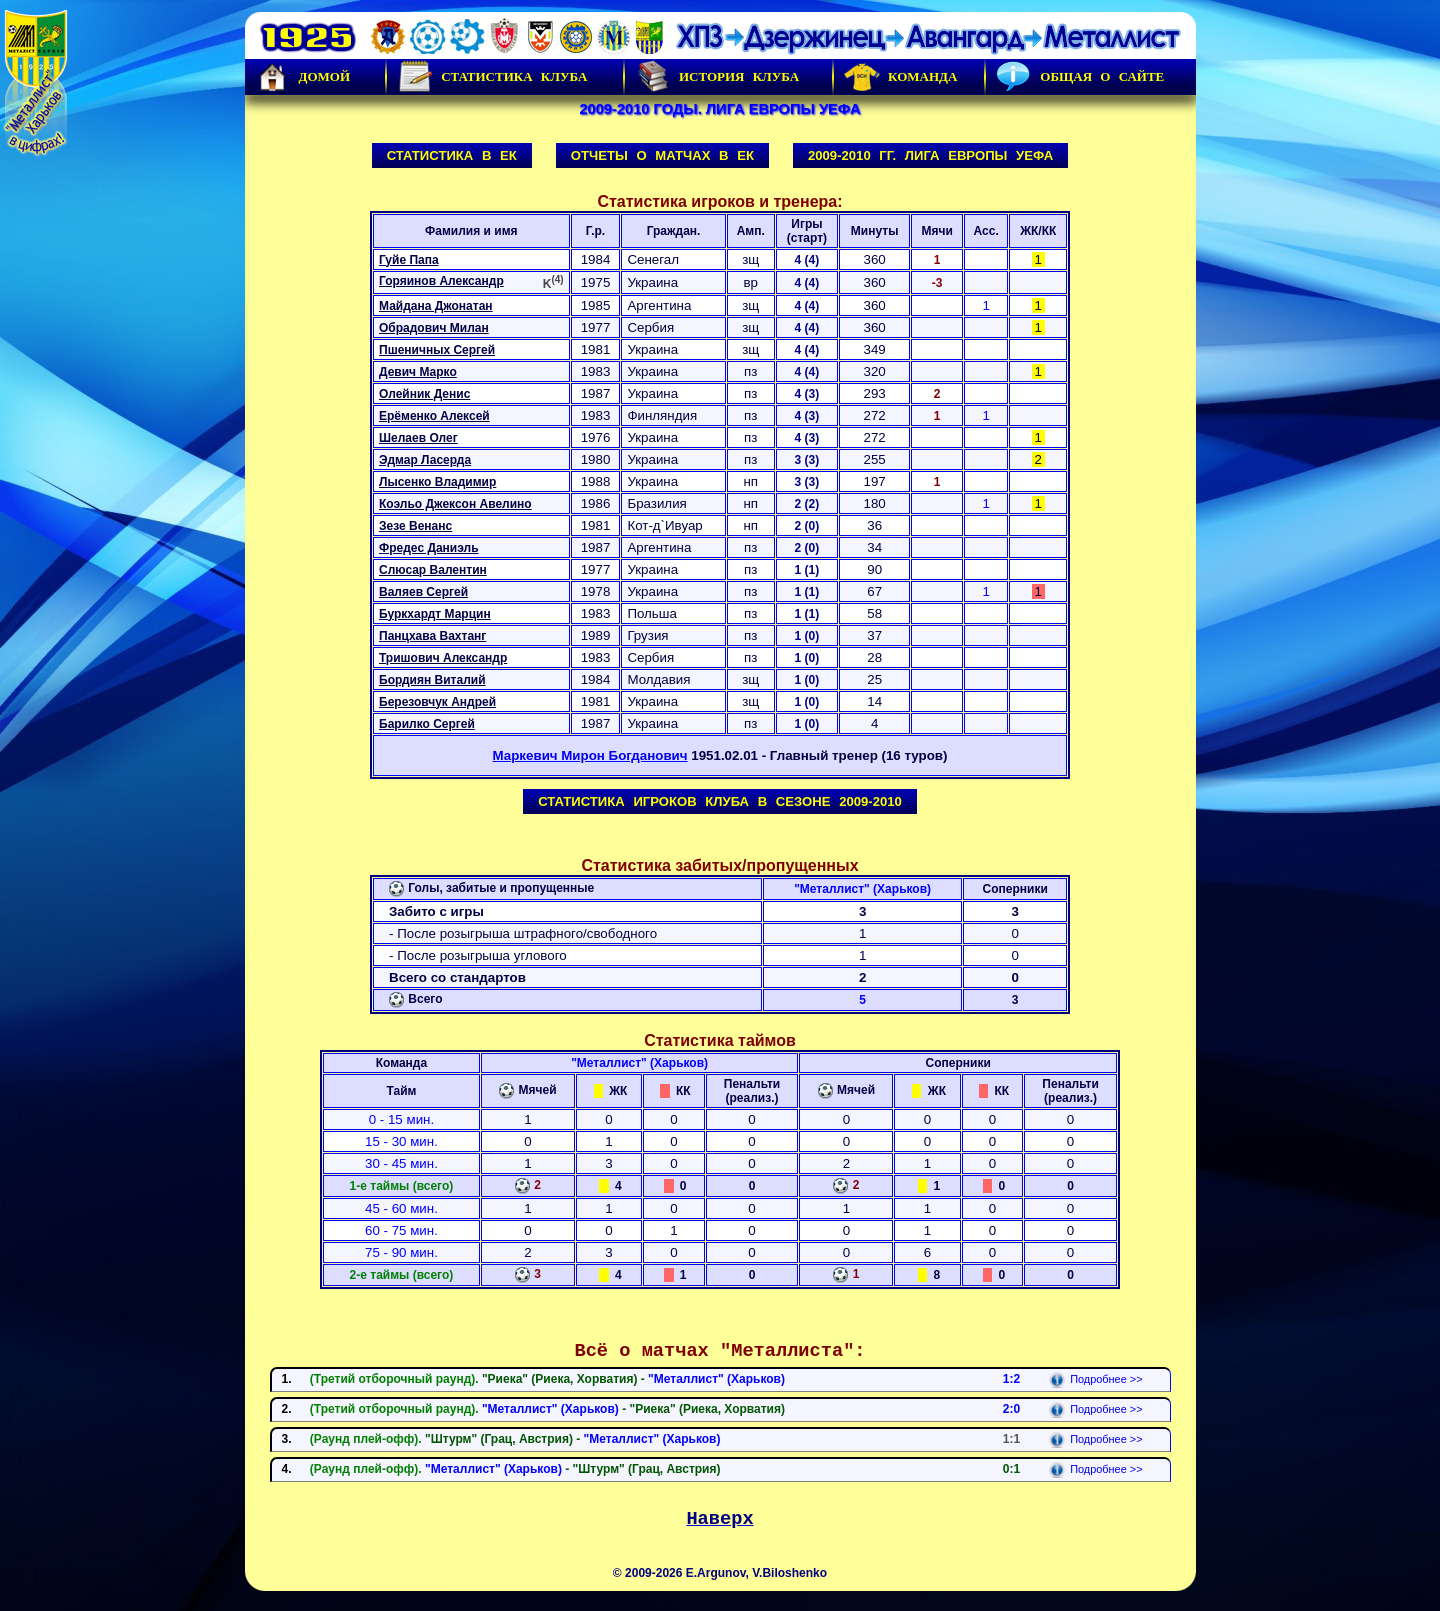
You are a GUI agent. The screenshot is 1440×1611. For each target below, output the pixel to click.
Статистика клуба (492, 77)
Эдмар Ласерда (425, 460)
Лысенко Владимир (437, 482)
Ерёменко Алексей (434, 416)
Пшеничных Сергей (437, 350)
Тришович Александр (443, 658)
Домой (303, 77)
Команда (900, 77)
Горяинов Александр (441, 281)
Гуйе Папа (409, 260)
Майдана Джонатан (436, 306)
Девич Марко (418, 372)
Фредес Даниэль (429, 548)
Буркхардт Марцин (435, 614)
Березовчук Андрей (437, 702)
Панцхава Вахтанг (432, 636)
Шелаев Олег (418, 438)
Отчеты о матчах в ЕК (662, 155)
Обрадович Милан (434, 328)
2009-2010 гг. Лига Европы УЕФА (930, 155)
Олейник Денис (424, 394)
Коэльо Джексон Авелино (455, 504)
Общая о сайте (1080, 77)
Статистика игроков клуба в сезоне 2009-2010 (720, 801)
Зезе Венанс (415, 526)
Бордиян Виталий (432, 680)
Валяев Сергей (423, 592)
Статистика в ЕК (452, 155)
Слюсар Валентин (433, 570)
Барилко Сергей (427, 724)
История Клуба (717, 77)
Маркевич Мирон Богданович (590, 755)
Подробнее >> (1095, 1379)
